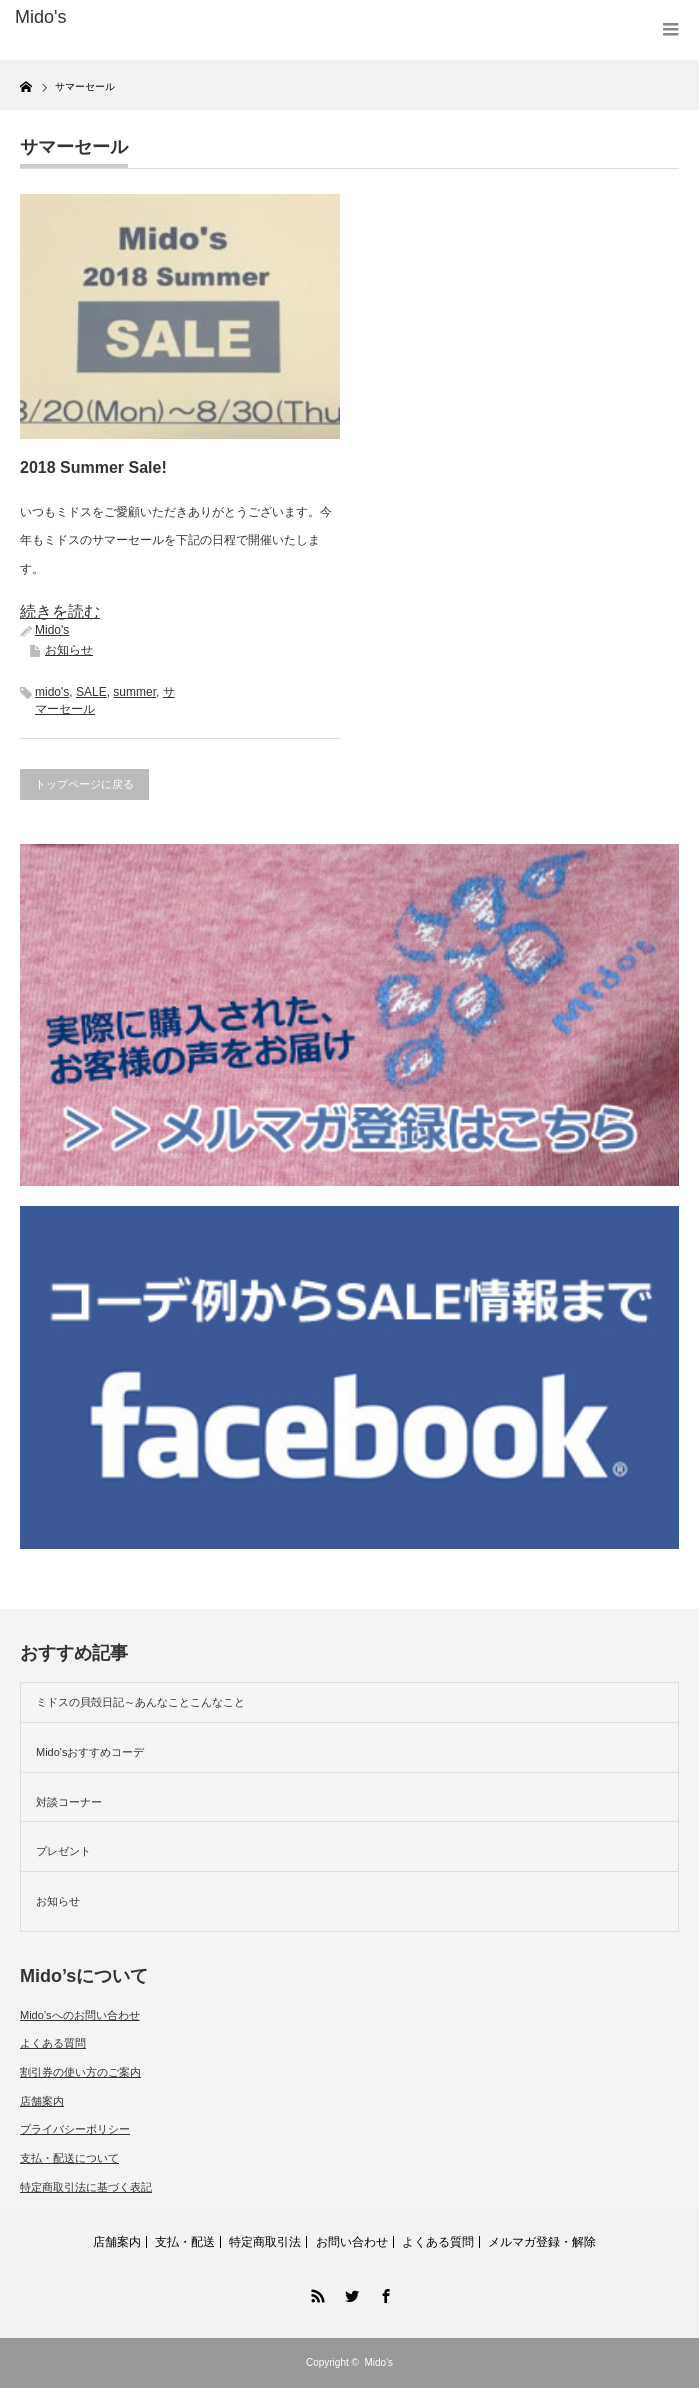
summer (134, 692)
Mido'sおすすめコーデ (90, 1752)
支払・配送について (69, 2158)
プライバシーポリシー (75, 2129)
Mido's (52, 630)
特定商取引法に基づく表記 (86, 2187)
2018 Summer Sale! (93, 467)
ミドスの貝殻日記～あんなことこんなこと (140, 1702)
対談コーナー (69, 1802)
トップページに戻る (84, 784)
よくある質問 (53, 2043)
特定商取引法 (265, 2242)
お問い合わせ (352, 2242)
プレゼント (63, 1851)
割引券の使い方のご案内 (80, 2072)
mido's (52, 692)
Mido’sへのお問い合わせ (80, 2015)
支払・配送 (185, 2242)
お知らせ (69, 650)
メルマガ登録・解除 (542, 2242)
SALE (91, 692)
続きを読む (60, 611)
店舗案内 (42, 2101)
